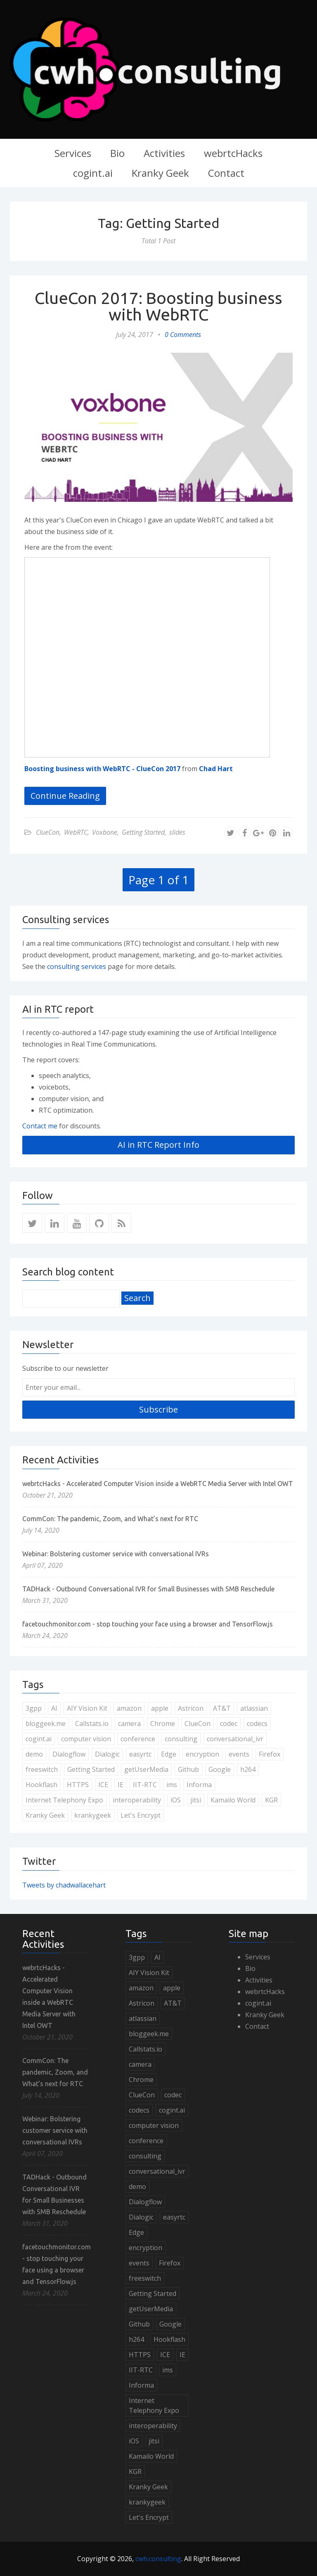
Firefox (269, 1754)
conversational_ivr (235, 1738)
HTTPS (78, 1784)
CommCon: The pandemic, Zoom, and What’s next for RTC (110, 1518)
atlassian (254, 1708)
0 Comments (183, 334)
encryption (202, 1754)
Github (188, 1769)
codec (228, 1723)
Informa (199, 1784)
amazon (129, 1708)
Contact (226, 173)
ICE (103, 1784)
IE (120, 1784)
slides (177, 832)
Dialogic (107, 1754)
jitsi (195, 1799)
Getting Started (143, 832)
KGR (271, 1799)
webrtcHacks (233, 153)
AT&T (222, 1708)
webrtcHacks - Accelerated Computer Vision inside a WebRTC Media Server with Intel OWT (157, 1483)
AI (54, 1708)
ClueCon (47, 832)
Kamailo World (233, 1799)
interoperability (137, 1799)
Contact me (39, 1125)
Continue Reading (65, 795)
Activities (164, 153)
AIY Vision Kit (87, 1708)
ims (171, 1784)
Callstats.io (92, 1723)
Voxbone (104, 832)
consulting (181, 1738)
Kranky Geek (160, 173)
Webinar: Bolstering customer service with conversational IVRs (115, 1553)
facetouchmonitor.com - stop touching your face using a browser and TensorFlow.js (147, 1624)
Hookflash (41, 1784)
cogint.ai (93, 173)
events (239, 1754)
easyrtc (140, 1754)
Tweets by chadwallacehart (64, 1885)
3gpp (34, 1708)
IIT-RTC (145, 1784)
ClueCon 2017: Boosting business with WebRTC (158, 306)
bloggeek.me (46, 1723)
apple (159, 1708)
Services (72, 153)
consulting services (77, 966)
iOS (175, 1799)
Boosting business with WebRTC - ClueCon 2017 (102, 768)
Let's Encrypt (141, 1815)
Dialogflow (68, 1754)
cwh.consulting (158, 2558)
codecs (257, 1723)
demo (34, 1754)
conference (138, 1738)
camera (129, 1723)
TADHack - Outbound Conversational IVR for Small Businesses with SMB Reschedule (148, 1589)
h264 (247, 1769)
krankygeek (92, 1815)
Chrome (162, 1723)
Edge (168, 1754)
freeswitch (42, 1769)
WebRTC (76, 832)
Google (219, 1769)
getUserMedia (146, 1769)
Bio (117, 153)
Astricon (190, 1708)
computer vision (86, 1738)
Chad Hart (216, 768)
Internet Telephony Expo (64, 1799)
